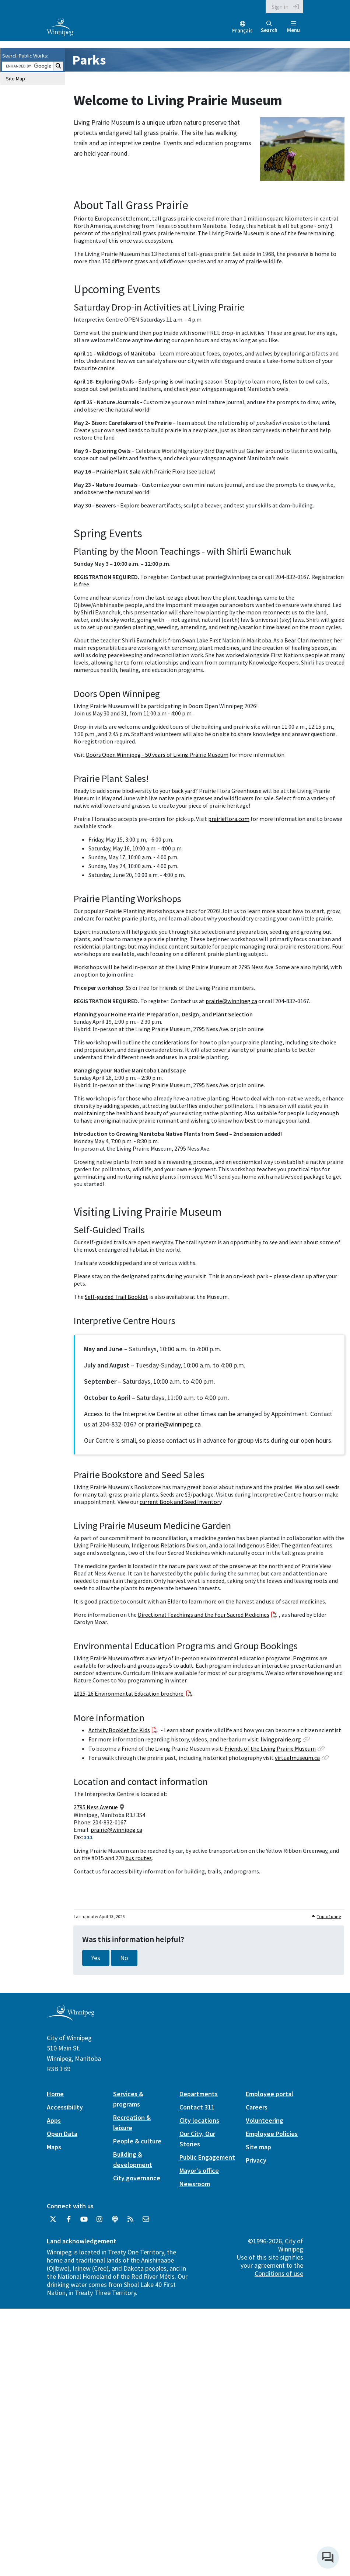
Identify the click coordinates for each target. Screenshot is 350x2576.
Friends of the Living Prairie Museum (270, 1748)
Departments (198, 2094)
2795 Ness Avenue (96, 1807)
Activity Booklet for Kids (119, 1730)
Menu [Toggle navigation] (293, 27)
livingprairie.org (280, 1739)
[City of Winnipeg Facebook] (68, 2222)
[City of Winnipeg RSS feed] (130, 2222)
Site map (258, 2147)
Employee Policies (272, 2133)
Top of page (329, 1916)
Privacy (256, 2160)
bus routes (138, 1858)
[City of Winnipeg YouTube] (84, 2222)
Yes (95, 1958)
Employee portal (269, 2094)
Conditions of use (279, 2273)
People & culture (137, 2141)
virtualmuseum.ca (297, 1757)
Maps (54, 2147)
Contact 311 (196, 2107)
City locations (199, 2120)
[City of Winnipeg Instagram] (99, 2222)
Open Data (62, 2133)
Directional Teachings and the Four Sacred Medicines (203, 1614)
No (124, 1958)
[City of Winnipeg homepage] (70, 2018)
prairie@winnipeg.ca (231, 1001)
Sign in (280, 6)
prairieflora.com (228, 818)
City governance (136, 2178)
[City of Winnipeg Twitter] (53, 2222)
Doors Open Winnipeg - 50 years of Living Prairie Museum (157, 754)
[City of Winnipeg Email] (146, 2222)
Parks (89, 60)
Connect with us (70, 2206)
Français (242, 30)
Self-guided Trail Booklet (116, 1296)
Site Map (15, 78)
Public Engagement (207, 2157)
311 (88, 1837)
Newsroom (194, 2184)
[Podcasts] (115, 2222)
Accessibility (65, 2107)
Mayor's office (199, 2170)
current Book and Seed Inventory (180, 1501)
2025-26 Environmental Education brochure (129, 1693)
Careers (256, 2107)
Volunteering (264, 2120)
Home (55, 2094)
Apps (54, 2120)
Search (269, 27)
